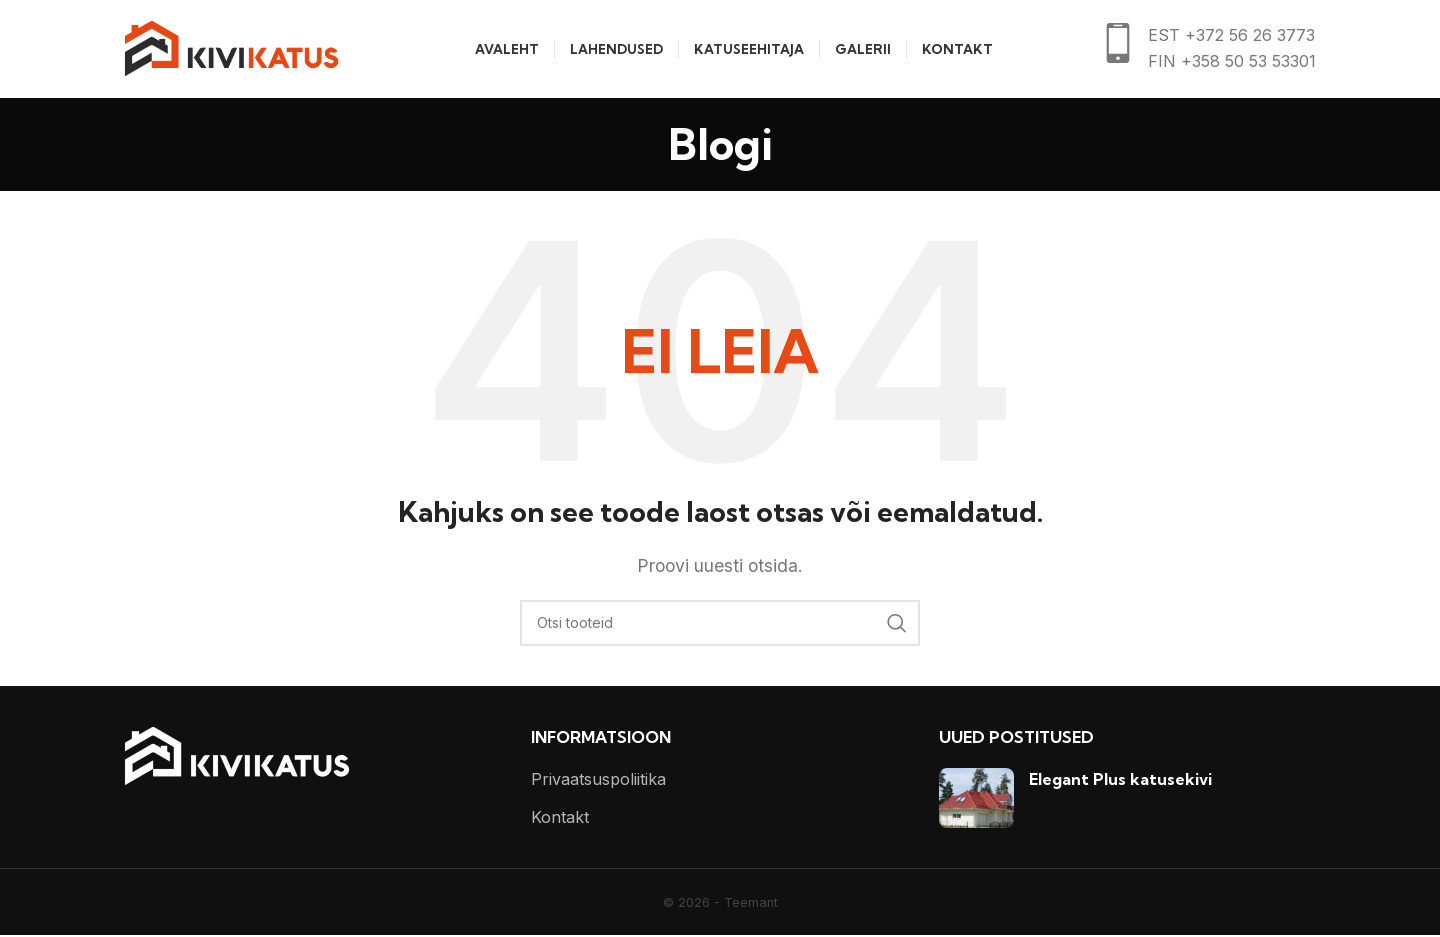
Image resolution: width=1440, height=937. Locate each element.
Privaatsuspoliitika (598, 781)
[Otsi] (720, 625)
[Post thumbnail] (976, 800)
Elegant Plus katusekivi (1120, 781)
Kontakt (560, 819)
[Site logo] (231, 48)
